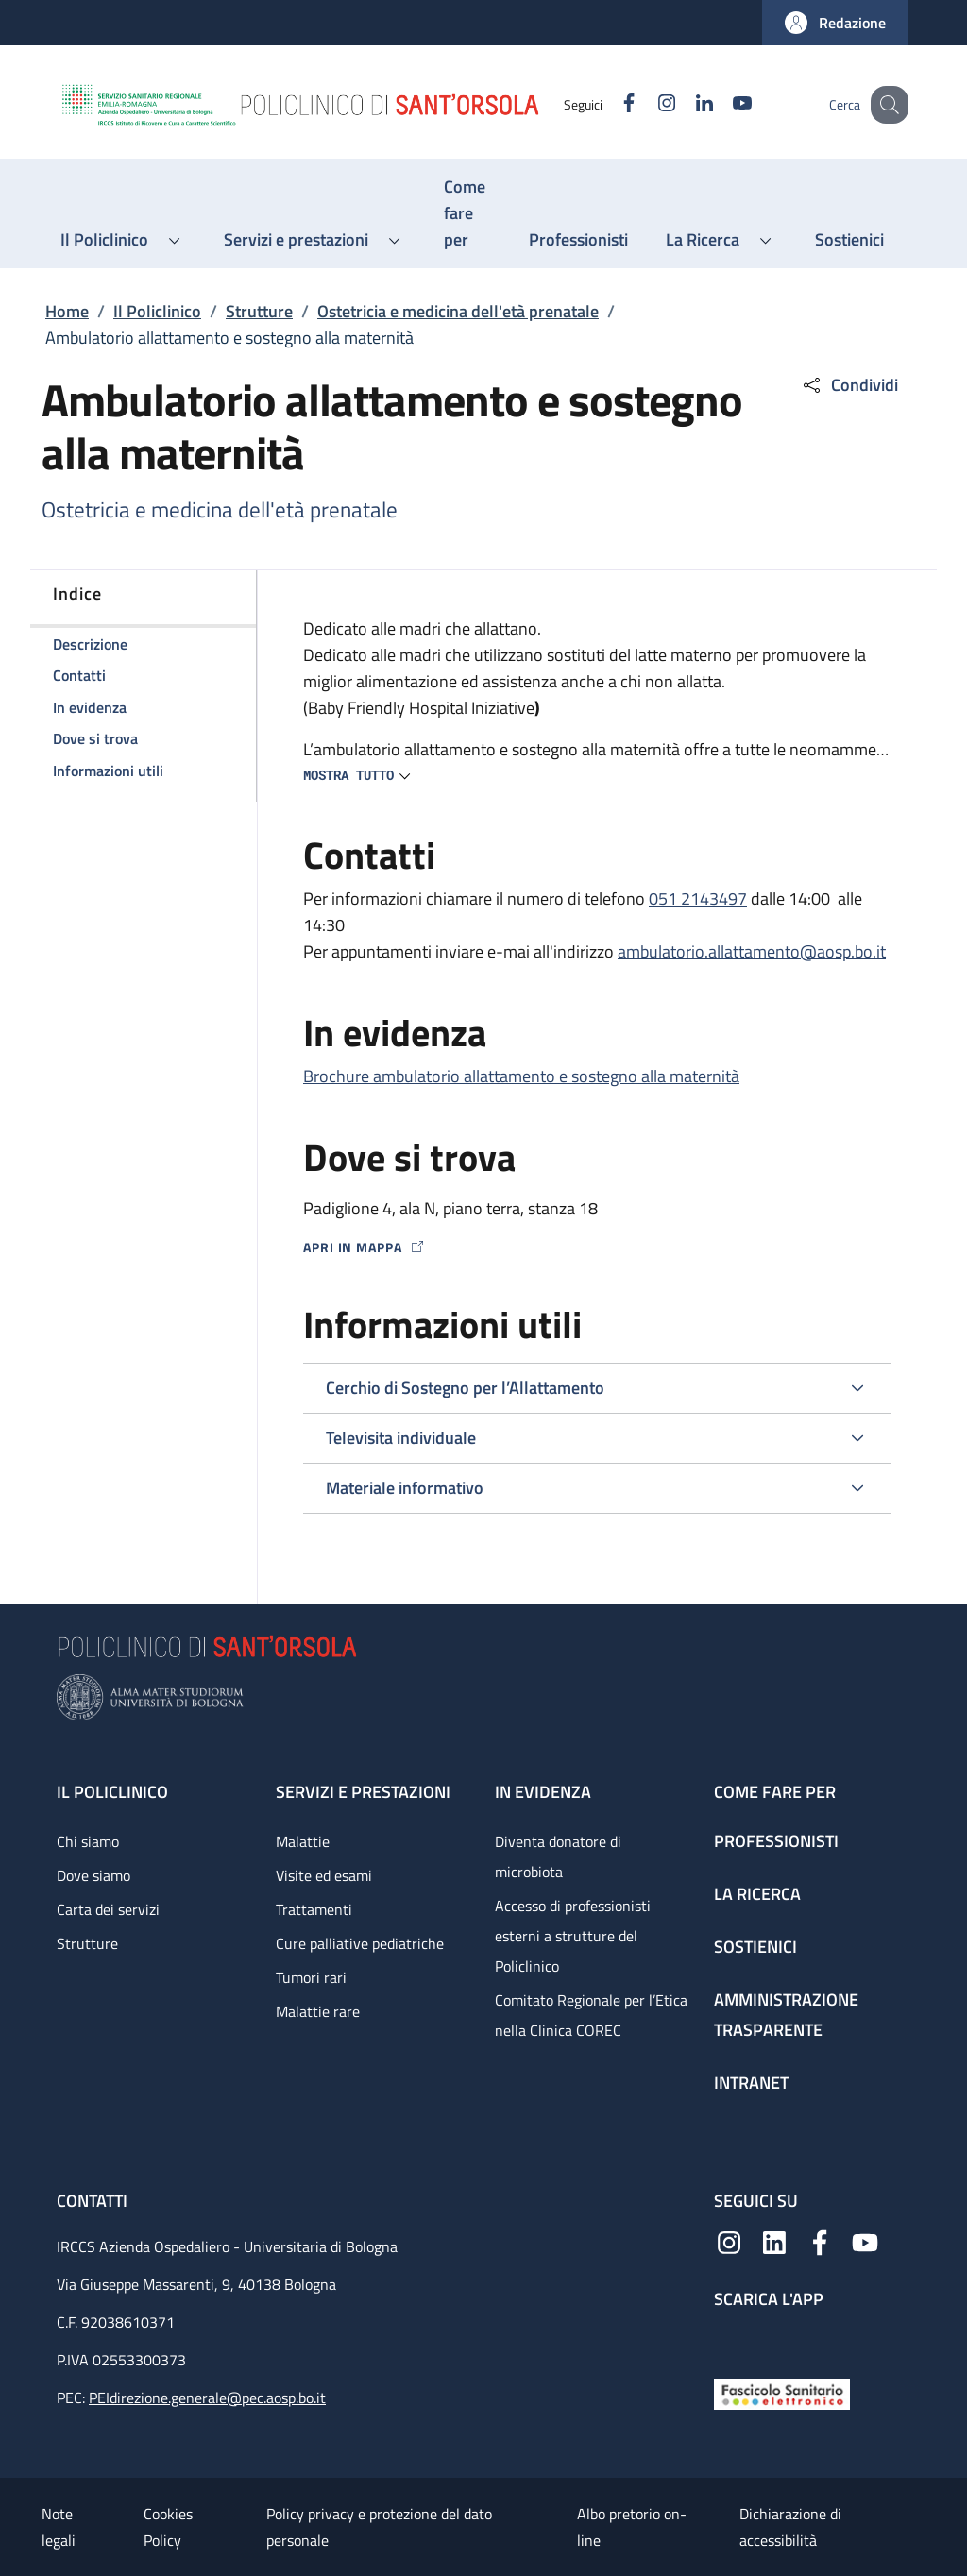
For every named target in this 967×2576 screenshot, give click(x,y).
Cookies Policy (168, 2526)
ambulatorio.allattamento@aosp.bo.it (752, 951)
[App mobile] (729, 2338)
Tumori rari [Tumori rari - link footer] (311, 1977)
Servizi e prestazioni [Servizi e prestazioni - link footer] (363, 1792)
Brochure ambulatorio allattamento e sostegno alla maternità (521, 1076)
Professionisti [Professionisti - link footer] (776, 1841)
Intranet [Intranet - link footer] (751, 2082)
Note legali (59, 2526)
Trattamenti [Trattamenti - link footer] (314, 1909)
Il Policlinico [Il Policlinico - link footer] (112, 1792)
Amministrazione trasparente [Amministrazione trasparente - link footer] (786, 2014)
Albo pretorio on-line (632, 2526)
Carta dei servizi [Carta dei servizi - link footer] (108, 1909)
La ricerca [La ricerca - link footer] (757, 1894)
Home (67, 311)
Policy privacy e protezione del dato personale (379, 2526)
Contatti (94, 2200)
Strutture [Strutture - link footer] (87, 1943)
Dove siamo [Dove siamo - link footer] (93, 1875)
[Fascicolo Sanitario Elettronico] (782, 2392)
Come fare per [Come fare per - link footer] (775, 1792)
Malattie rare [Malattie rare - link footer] (318, 2011)
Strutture (259, 311)
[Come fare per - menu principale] (467, 213)
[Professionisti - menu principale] (578, 240)
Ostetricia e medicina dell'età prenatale (458, 311)
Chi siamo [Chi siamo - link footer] (88, 1841)
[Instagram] (647, 104)
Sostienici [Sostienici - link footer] (755, 1946)
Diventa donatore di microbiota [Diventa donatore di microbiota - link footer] (558, 1856)
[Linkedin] (685, 104)
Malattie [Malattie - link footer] (303, 1841)
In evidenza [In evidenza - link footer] (543, 1792)
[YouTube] (722, 104)
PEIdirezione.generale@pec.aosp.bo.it (207, 2397)
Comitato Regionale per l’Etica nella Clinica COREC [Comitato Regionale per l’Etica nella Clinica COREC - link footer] (591, 2015)
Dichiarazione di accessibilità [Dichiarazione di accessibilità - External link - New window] (790, 2526)
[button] (835, 22)
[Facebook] (609, 104)
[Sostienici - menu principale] (849, 240)
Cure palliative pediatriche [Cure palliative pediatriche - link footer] (360, 1943)
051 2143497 (698, 898)
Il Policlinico (157, 311)
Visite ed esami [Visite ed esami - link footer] (324, 1875)
